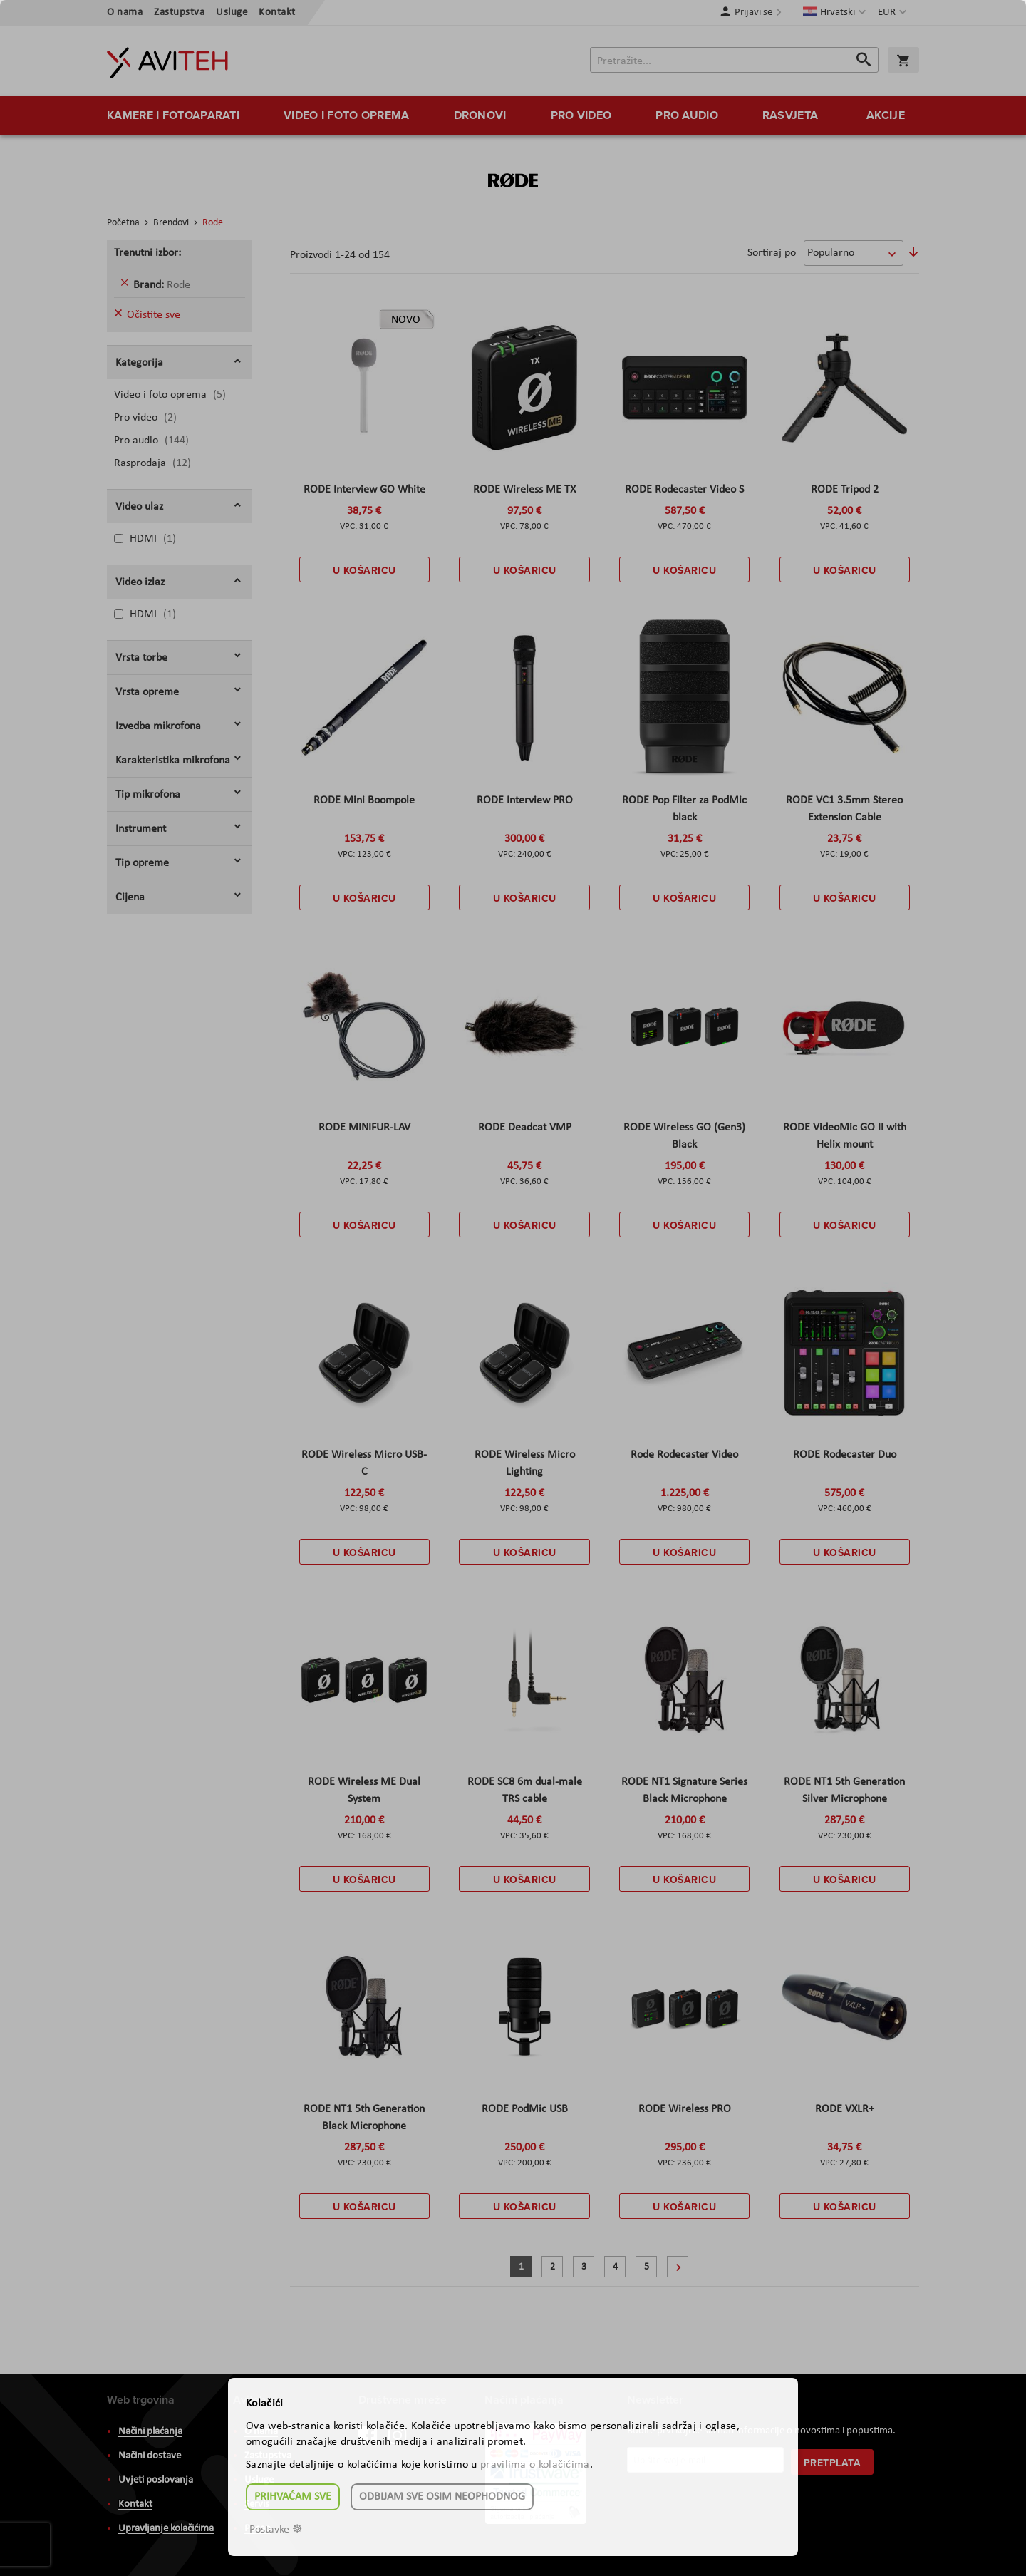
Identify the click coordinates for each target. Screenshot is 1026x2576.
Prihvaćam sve (292, 2497)
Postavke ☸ (275, 2529)
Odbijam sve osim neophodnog (442, 2497)
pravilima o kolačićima (535, 2465)
